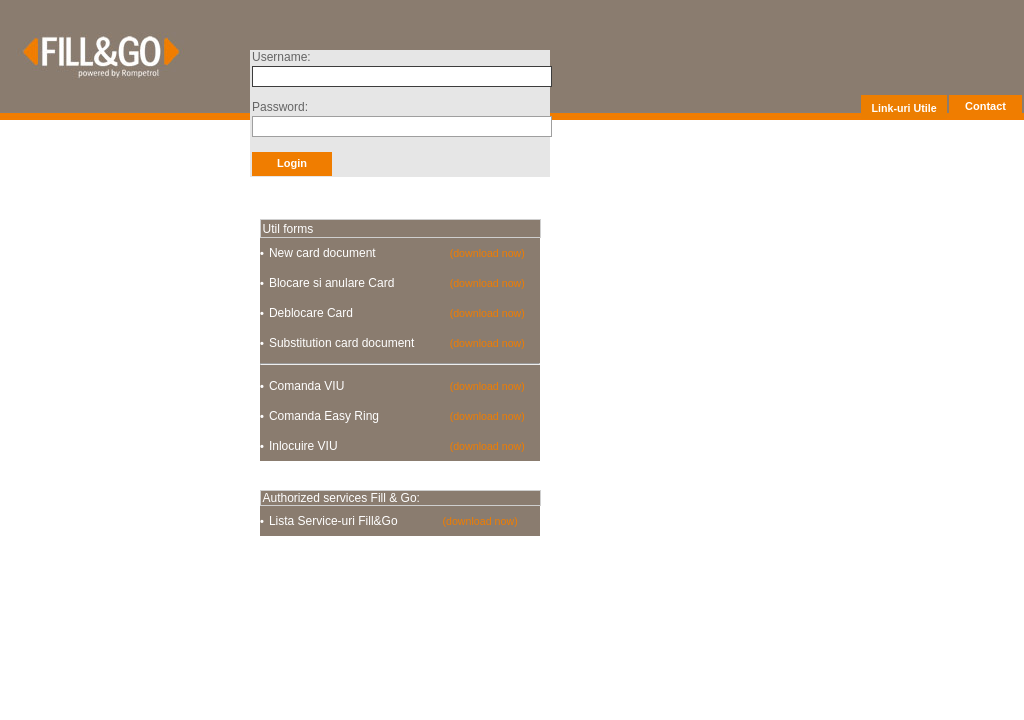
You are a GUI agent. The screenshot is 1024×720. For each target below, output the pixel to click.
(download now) (487, 253)
